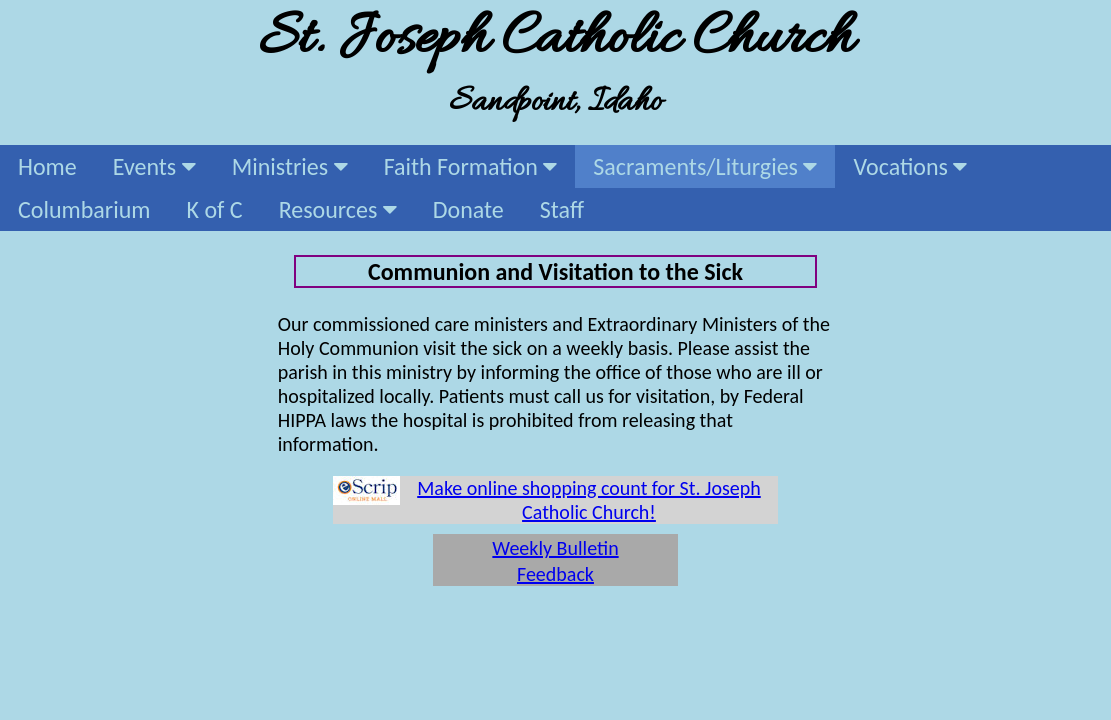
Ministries (290, 166)
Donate (468, 209)
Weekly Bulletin (555, 548)
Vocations (910, 166)
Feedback (555, 574)
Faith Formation (471, 166)
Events (154, 166)
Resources (338, 209)
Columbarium (84, 209)
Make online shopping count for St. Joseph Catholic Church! (589, 500)
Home (47, 166)
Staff (562, 209)
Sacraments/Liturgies (705, 166)
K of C (215, 209)
